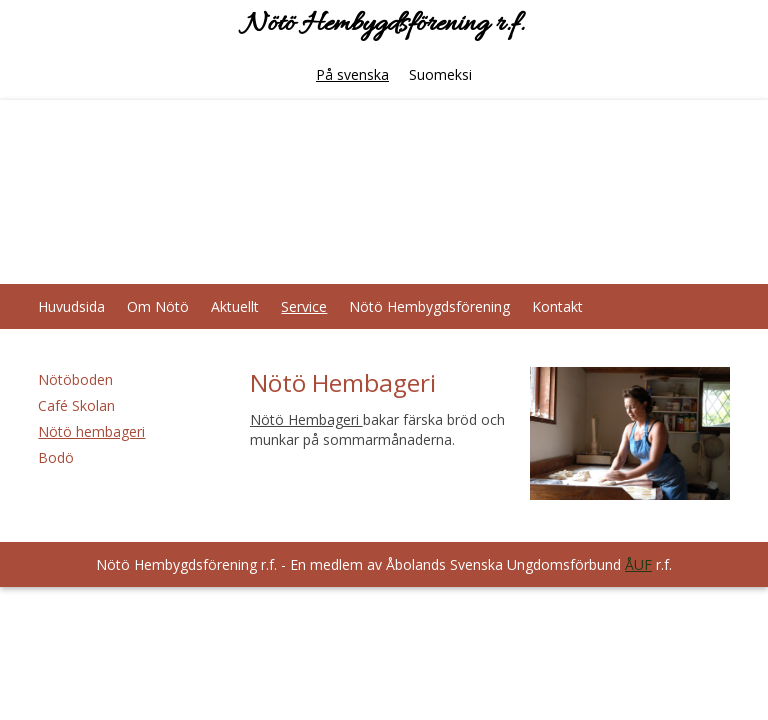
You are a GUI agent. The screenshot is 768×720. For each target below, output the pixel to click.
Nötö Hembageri (306, 419)
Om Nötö (158, 306)
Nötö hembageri (91, 431)
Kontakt (557, 306)
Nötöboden (75, 379)
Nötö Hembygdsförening (429, 306)
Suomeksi (440, 74)
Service (304, 306)
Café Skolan (76, 405)
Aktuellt (235, 306)
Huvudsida (71, 306)
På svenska (352, 74)
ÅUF (638, 564)
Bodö (56, 457)
